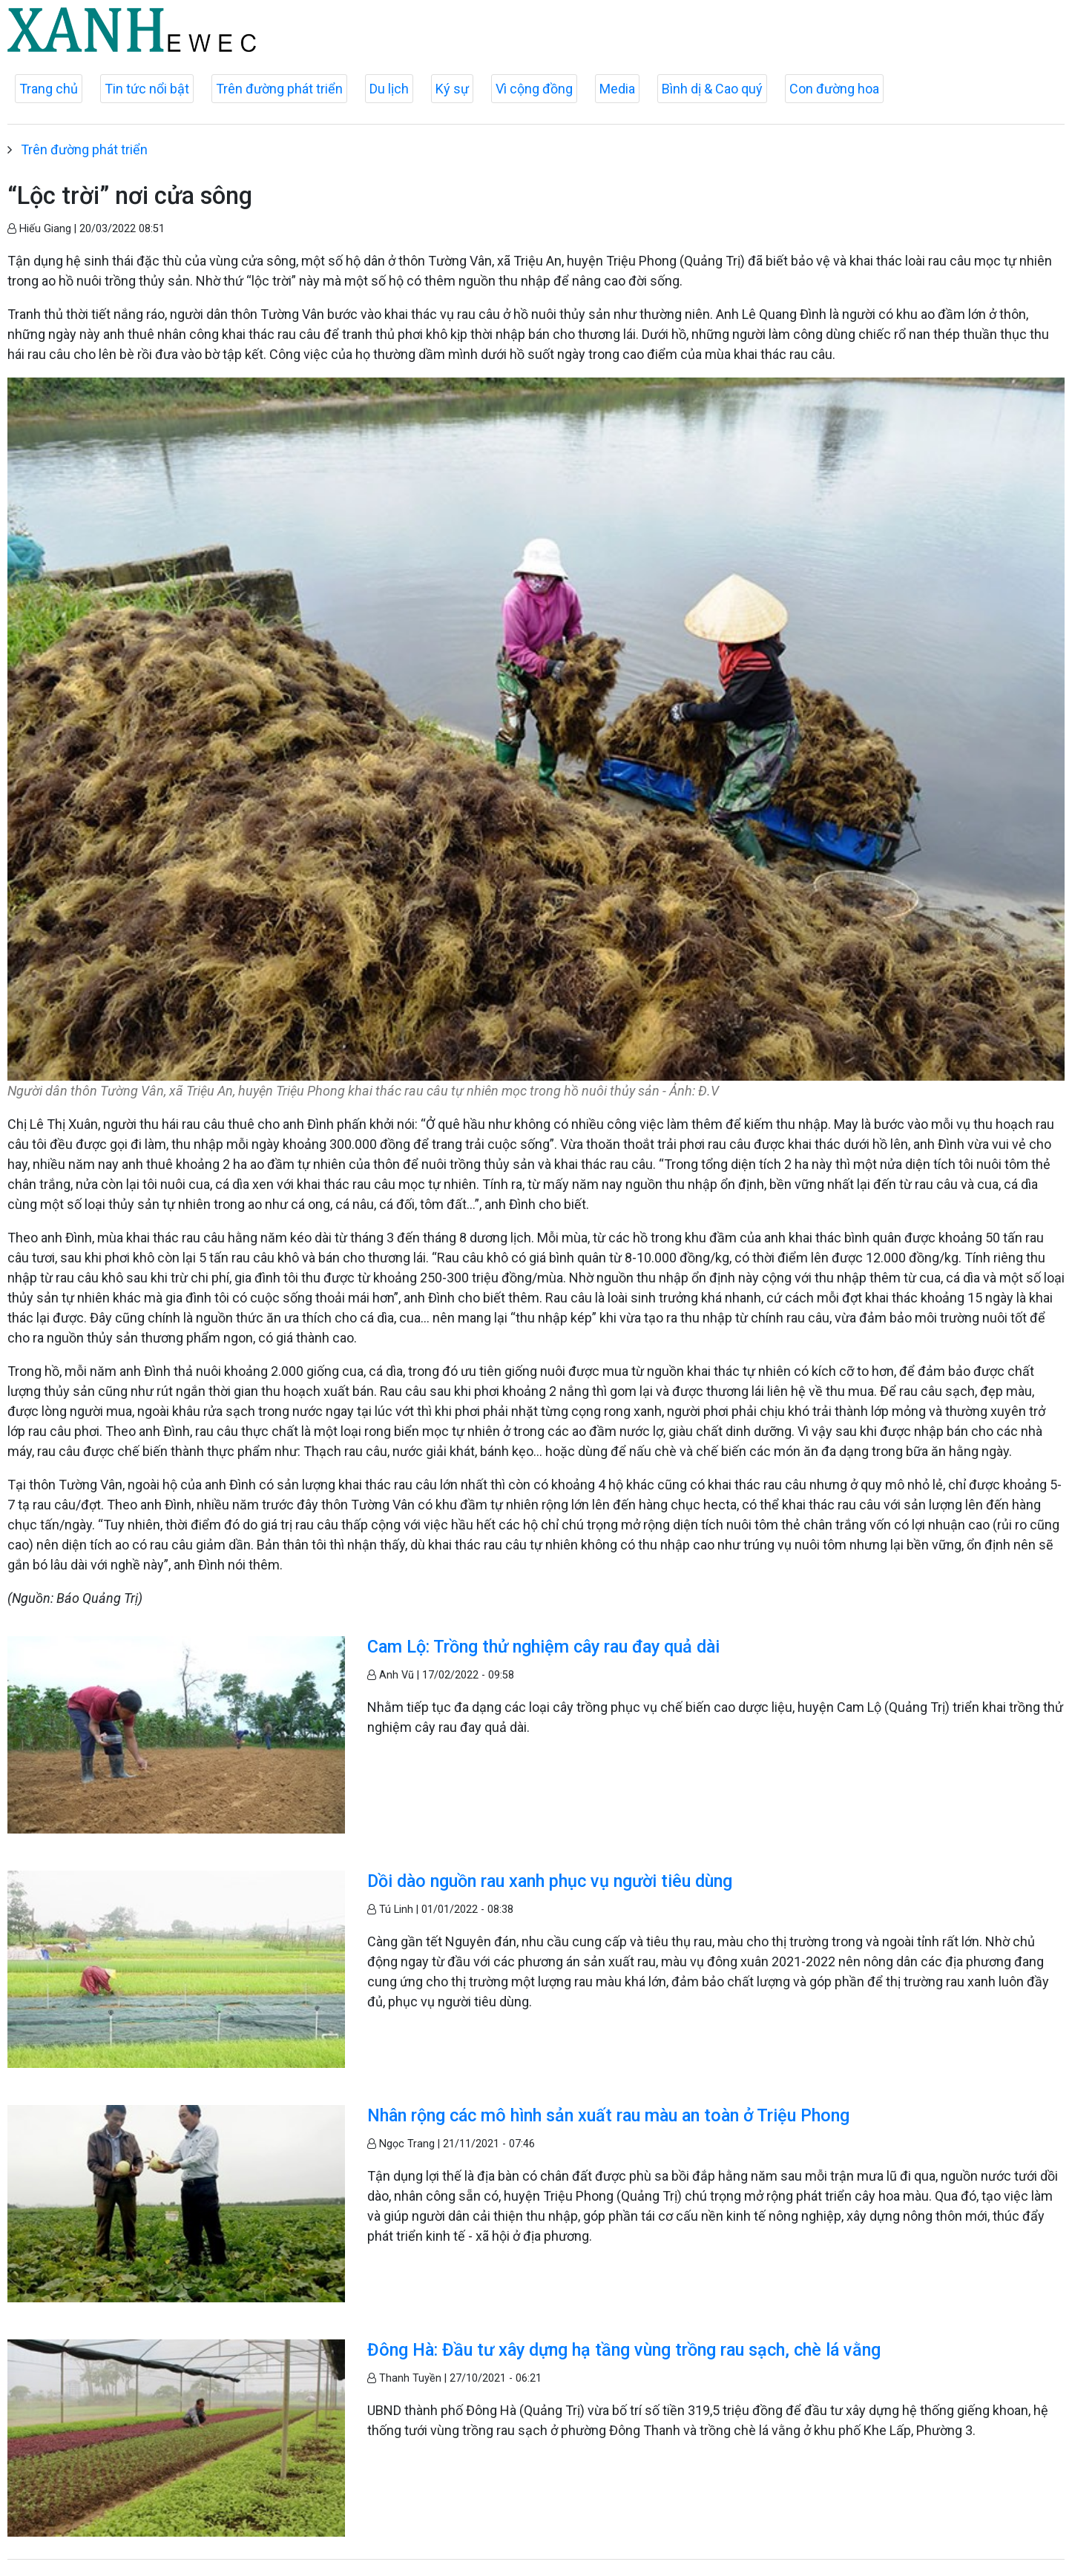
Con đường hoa (834, 88)
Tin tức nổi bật (147, 88)
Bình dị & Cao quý (712, 88)
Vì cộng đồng (534, 88)
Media (617, 88)
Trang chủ (48, 88)
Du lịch (389, 88)
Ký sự (452, 88)
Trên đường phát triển (279, 88)
